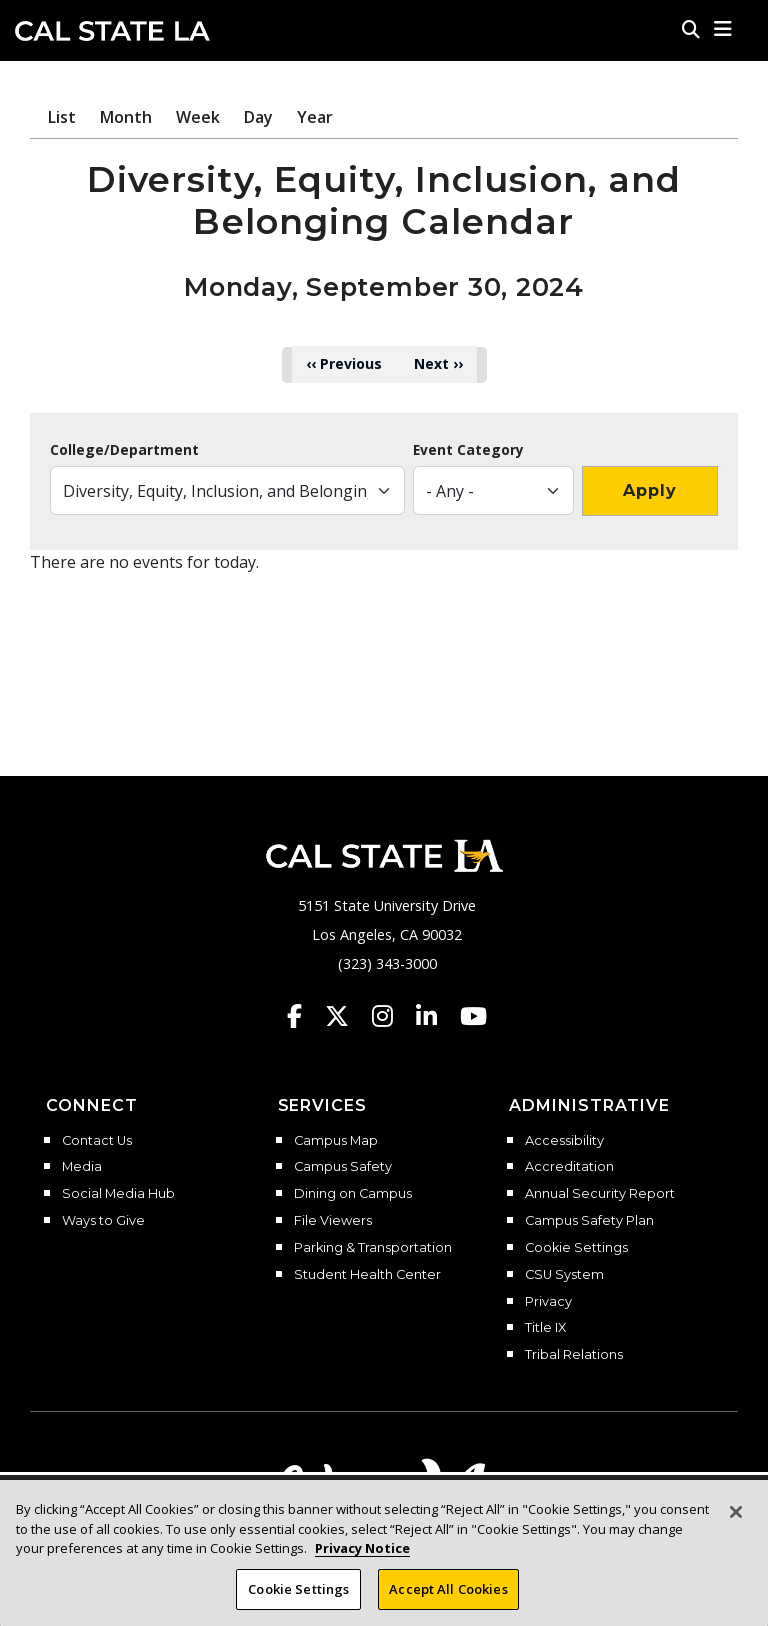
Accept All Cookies (448, 1595)
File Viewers (333, 1221)
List (62, 117)
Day (258, 117)
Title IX (545, 1328)
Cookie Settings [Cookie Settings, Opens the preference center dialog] (298, 1595)
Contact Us (97, 1141)
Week (198, 117)
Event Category (468, 450)
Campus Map (336, 1141)
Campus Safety (343, 1167)
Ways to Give (103, 1221)
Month (126, 117)
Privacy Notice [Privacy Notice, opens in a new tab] (362, 1554)
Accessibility (564, 1141)
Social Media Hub (118, 1194)
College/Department (124, 450)
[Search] (691, 29)
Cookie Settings (576, 1248)
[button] (723, 29)
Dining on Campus (353, 1194)
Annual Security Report (600, 1194)
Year (315, 117)
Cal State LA (112, 31)
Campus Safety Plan (589, 1221)
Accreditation (569, 1167)
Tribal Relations (574, 1355)
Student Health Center (367, 1275)
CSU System (564, 1275)
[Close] (736, 1518)
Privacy (548, 1302)
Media (82, 1167)
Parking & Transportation (373, 1248)
